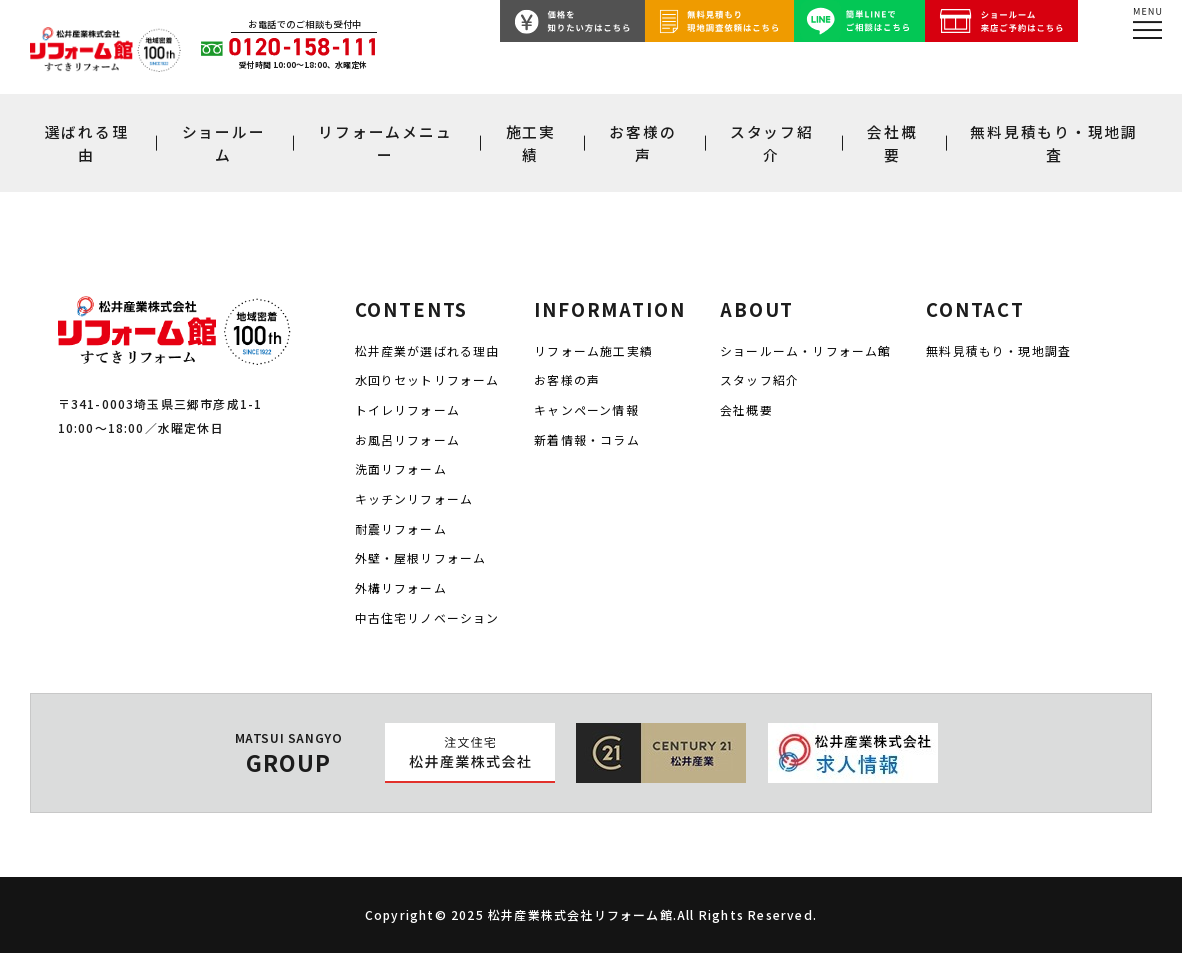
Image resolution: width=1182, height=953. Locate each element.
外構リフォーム (401, 587)
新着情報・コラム (587, 439)
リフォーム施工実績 (593, 350)
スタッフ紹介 (772, 143)
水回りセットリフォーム (427, 379)
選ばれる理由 (87, 143)
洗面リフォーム (401, 468)
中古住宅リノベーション (427, 617)
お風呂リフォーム (408, 439)
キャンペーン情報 (586, 409)
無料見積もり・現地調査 (1054, 143)
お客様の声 (642, 143)
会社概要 (892, 143)
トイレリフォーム (408, 409)
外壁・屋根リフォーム (421, 557)
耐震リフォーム (401, 528)
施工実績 (531, 143)
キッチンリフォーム (414, 498)
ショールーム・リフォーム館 (805, 350)
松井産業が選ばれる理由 (427, 350)
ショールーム (224, 143)
